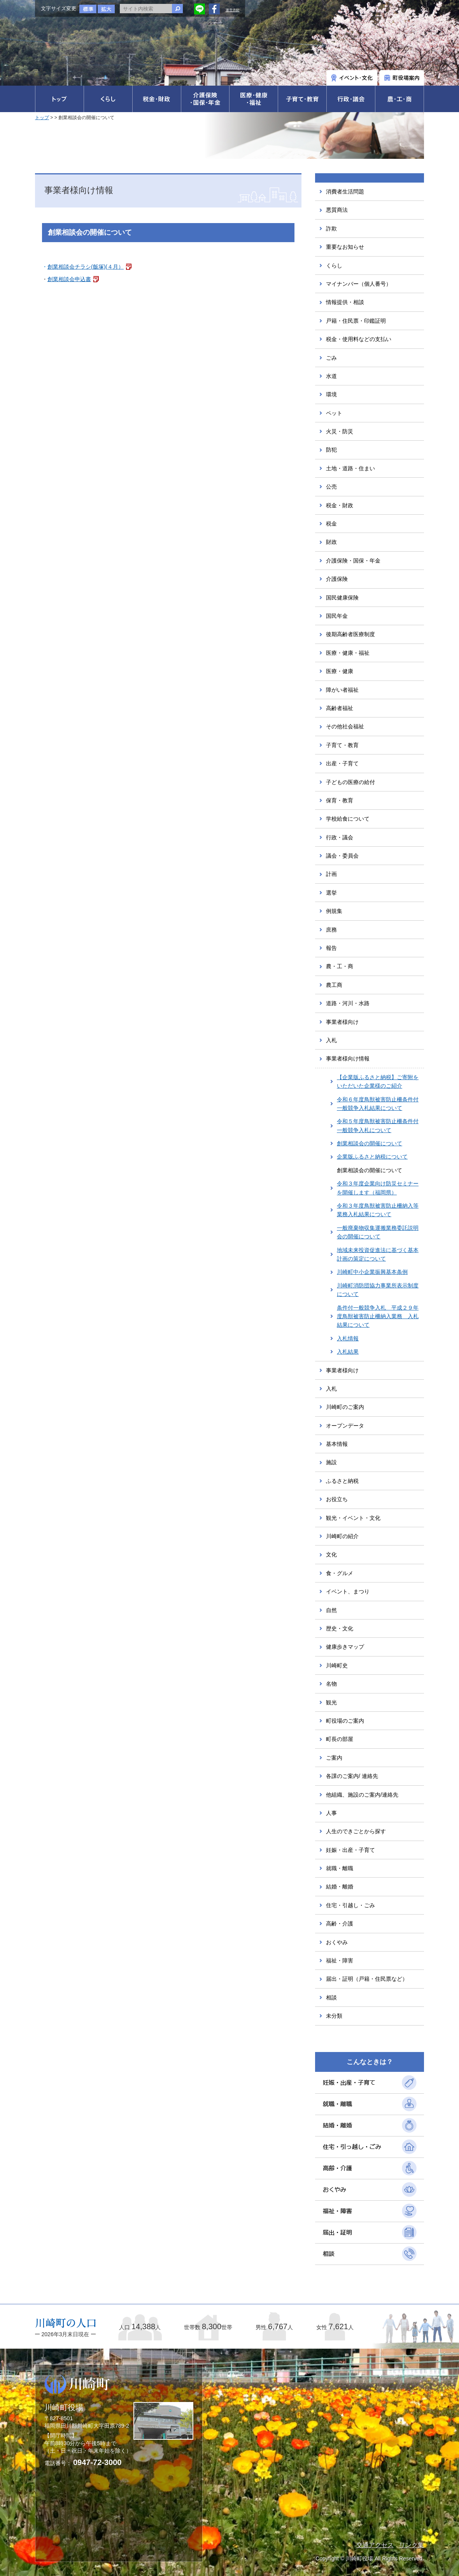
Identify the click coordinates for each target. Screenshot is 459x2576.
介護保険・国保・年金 (353, 560)
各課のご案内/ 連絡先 (352, 1776)
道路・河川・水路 (348, 1003)
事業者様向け (342, 1022)
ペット (334, 413)
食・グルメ (339, 1573)
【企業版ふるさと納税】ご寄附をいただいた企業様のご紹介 (378, 1081)
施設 (331, 1462)
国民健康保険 (342, 597)
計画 (331, 874)
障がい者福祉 (342, 690)
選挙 (331, 893)
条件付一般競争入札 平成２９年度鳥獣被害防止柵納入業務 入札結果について (378, 1316)
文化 (331, 1554)
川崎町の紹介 (342, 1536)
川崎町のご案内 (345, 1407)
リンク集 (411, 2545)
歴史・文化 (339, 1628)
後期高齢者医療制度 (350, 634)
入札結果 (348, 1352)
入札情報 (348, 1338)
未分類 (334, 2016)
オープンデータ (345, 1426)
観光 (331, 1702)
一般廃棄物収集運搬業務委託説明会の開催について (378, 1232)
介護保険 (337, 579)
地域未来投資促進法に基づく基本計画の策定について (378, 1254)
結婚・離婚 (339, 1886)
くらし (334, 265)
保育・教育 (339, 800)
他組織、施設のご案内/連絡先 (362, 1795)
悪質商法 (337, 210)
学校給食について (348, 819)
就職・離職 (339, 1868)
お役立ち (337, 1499)
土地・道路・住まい (350, 468)
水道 (331, 376)
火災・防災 (339, 431)
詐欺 (331, 228)
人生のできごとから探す (356, 1831)
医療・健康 (339, 671)
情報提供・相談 (345, 302)
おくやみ (337, 1942)
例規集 (334, 911)
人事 (331, 1813)
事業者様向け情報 (348, 1058)
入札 (331, 1040)
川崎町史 (337, 1665)
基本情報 (337, 1444)
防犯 (331, 450)
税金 (331, 523)
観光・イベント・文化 (353, 1518)
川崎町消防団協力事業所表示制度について (378, 1289)
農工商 (334, 985)
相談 (331, 1997)
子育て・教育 (342, 745)
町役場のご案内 (345, 1721)
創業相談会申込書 (69, 279)
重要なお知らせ (345, 247)
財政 (331, 542)
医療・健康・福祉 (348, 653)
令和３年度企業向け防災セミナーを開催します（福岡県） (378, 1187)
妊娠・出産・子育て (350, 1850)
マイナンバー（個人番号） (358, 284)
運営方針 (233, 10)
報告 (331, 948)
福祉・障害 (339, 1960)
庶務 (331, 930)
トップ (42, 117)
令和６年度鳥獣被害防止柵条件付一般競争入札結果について (378, 1103)
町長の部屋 (339, 1739)
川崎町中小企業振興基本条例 (372, 1272)
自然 (331, 1610)
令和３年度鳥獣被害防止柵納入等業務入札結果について (378, 1210)
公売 (331, 487)
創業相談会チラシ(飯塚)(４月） (85, 267)
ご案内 (334, 1758)
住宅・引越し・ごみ (350, 1905)
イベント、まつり (348, 1591)
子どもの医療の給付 (350, 782)
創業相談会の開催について (369, 1143)
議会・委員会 (342, 856)
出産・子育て (342, 763)
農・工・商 (339, 966)
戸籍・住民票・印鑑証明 (356, 321)
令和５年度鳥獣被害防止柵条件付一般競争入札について (378, 1125)
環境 (331, 394)
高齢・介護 (339, 1923)
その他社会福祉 (345, 726)
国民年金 (337, 616)
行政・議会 (339, 837)
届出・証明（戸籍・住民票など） (367, 1979)
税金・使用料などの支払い (358, 339)
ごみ (331, 358)
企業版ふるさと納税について (372, 1156)
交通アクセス (375, 2545)
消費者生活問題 (345, 191)
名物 (331, 1684)
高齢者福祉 (339, 708)
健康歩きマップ (345, 1647)
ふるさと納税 (342, 1481)
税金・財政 (339, 505)
